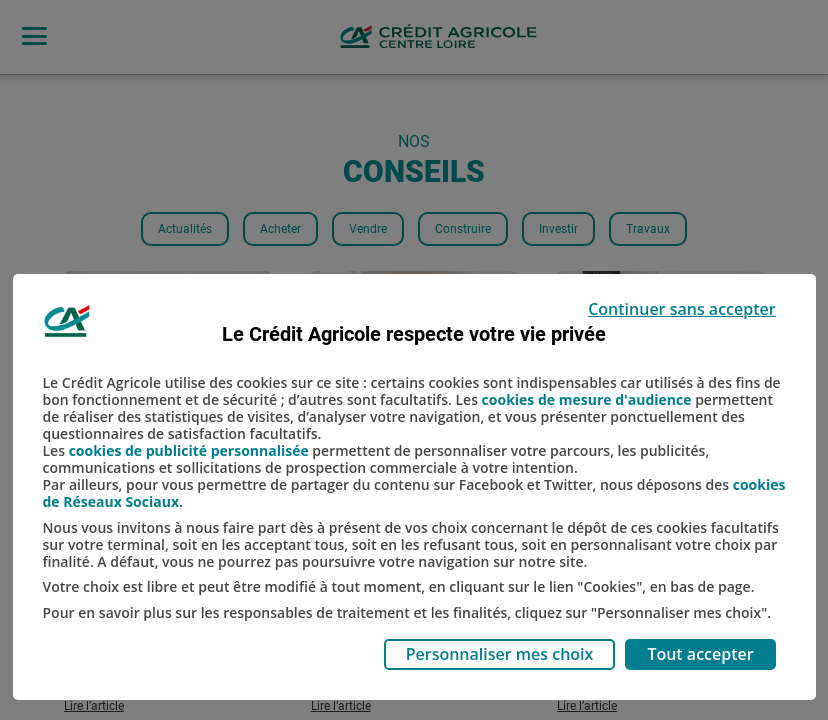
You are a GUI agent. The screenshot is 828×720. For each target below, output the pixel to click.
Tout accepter (700, 654)
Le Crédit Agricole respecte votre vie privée (414, 334)
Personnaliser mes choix (500, 654)
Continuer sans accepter (681, 309)
